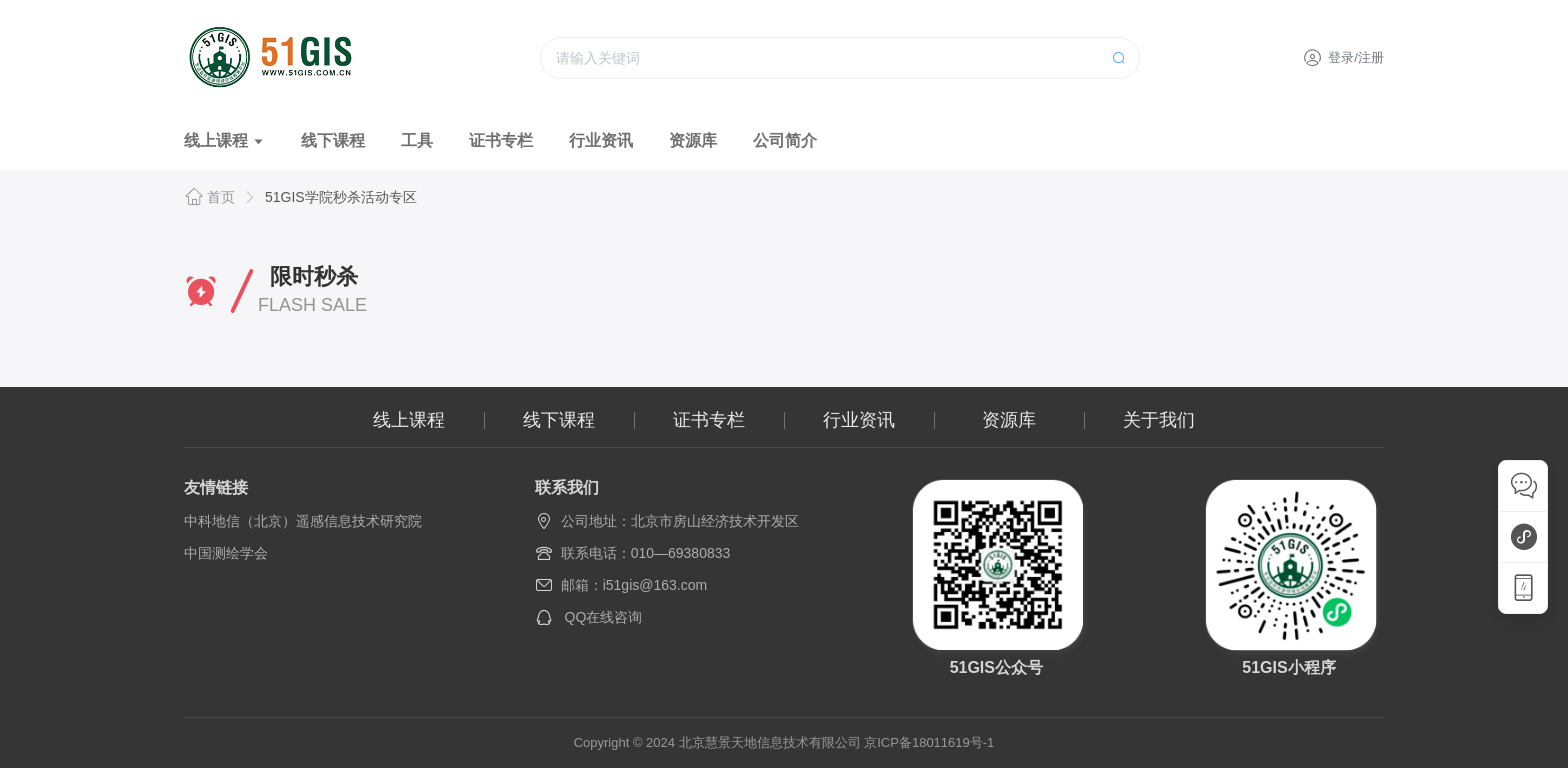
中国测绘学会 (226, 553)
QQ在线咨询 (604, 617)
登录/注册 (1343, 57)
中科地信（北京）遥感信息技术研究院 (303, 521)
